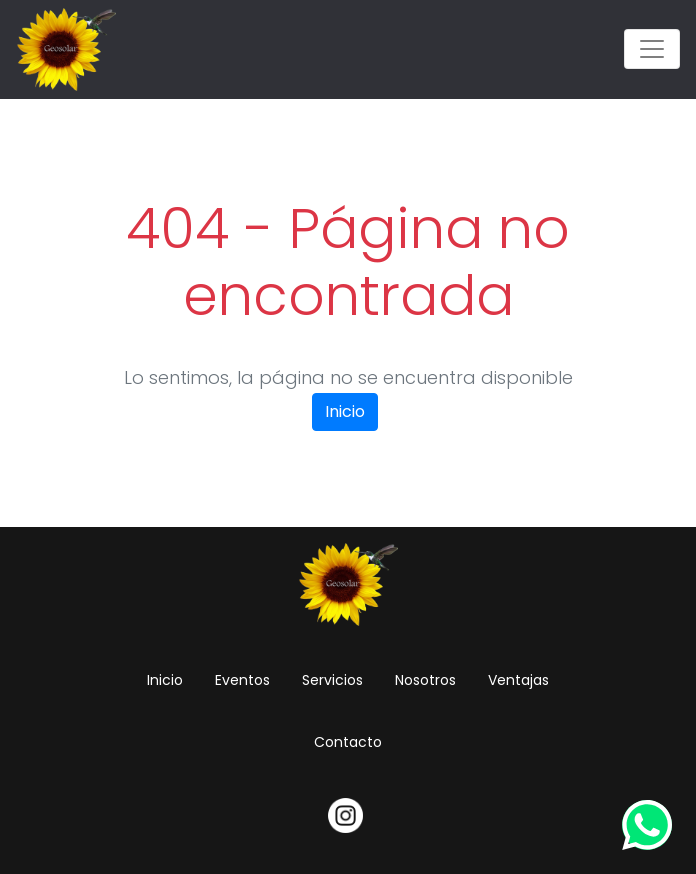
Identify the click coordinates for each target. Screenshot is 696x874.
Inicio (345, 411)
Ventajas (518, 680)
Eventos (242, 680)
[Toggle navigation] (652, 49)
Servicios (332, 680)
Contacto (348, 742)
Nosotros (425, 680)
